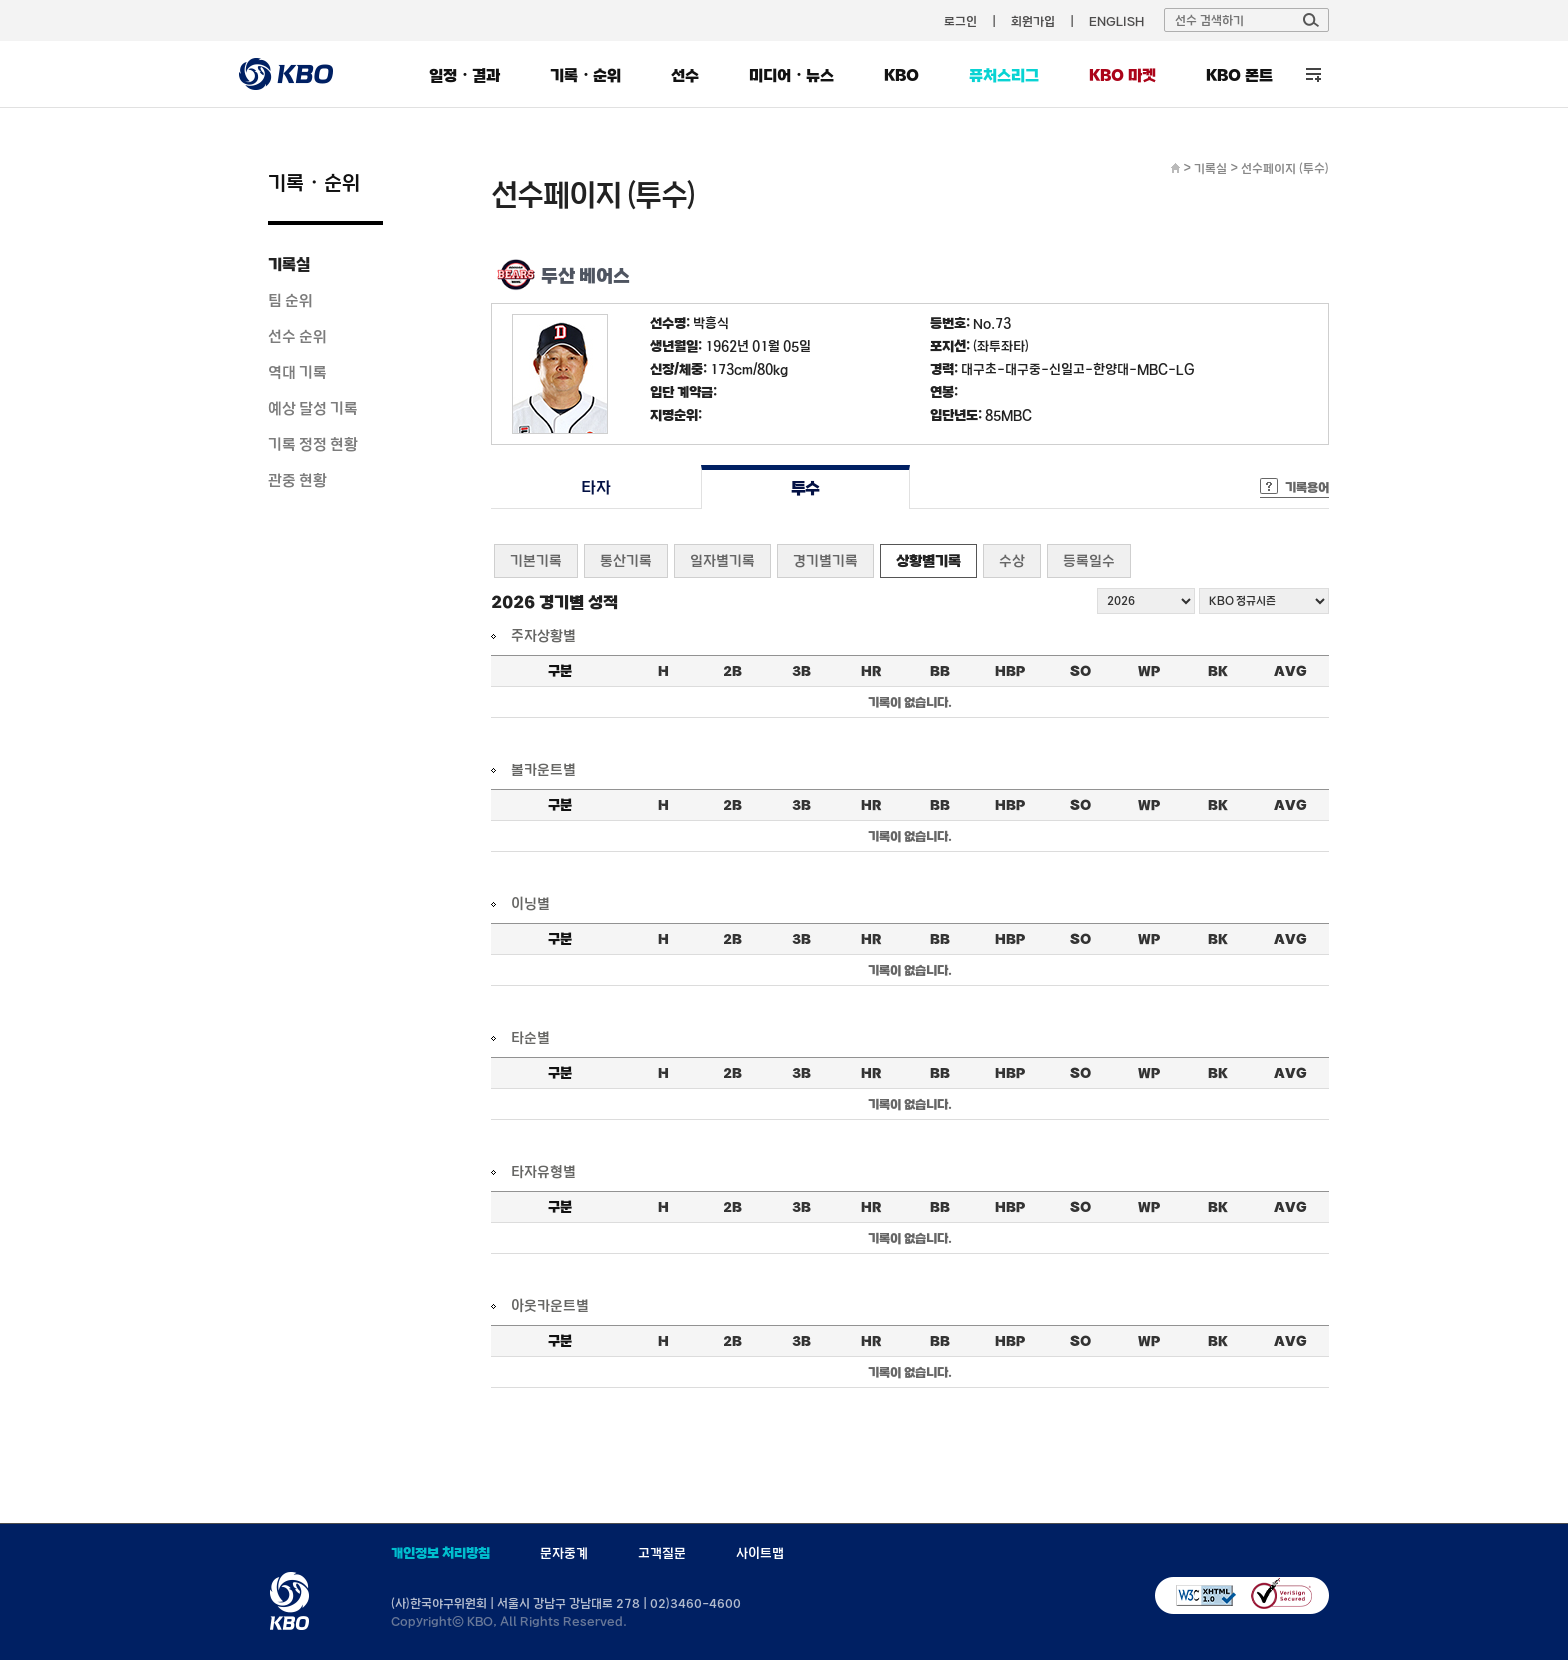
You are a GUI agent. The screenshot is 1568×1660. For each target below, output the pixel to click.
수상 (1012, 560)
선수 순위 (297, 336)
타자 (595, 487)
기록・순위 (585, 75)
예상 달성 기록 (313, 408)
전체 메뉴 (1313, 74)
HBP (1010, 671)
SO (1080, 671)
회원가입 (1033, 21)
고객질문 (662, 1553)
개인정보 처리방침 (440, 1553)
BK (1218, 671)
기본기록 (536, 560)
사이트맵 (760, 1553)
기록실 (289, 264)
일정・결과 (464, 75)
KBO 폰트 (1239, 75)
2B (732, 671)
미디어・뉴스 (791, 75)
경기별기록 (825, 560)
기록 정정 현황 (313, 444)
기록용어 (1307, 487)
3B (801, 671)
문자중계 (564, 1553)
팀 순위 (290, 300)
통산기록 (626, 560)
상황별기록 (928, 560)
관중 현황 (297, 480)
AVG (1290, 671)
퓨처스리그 (1004, 75)
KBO (901, 75)
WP (1149, 671)
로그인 (960, 21)
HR (871, 671)
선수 (685, 75)
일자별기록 (722, 560)
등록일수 (1089, 560)
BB (940, 671)
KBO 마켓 (1122, 75)
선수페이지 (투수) (1285, 168)
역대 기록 (297, 372)
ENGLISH (1116, 21)
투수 (805, 487)
